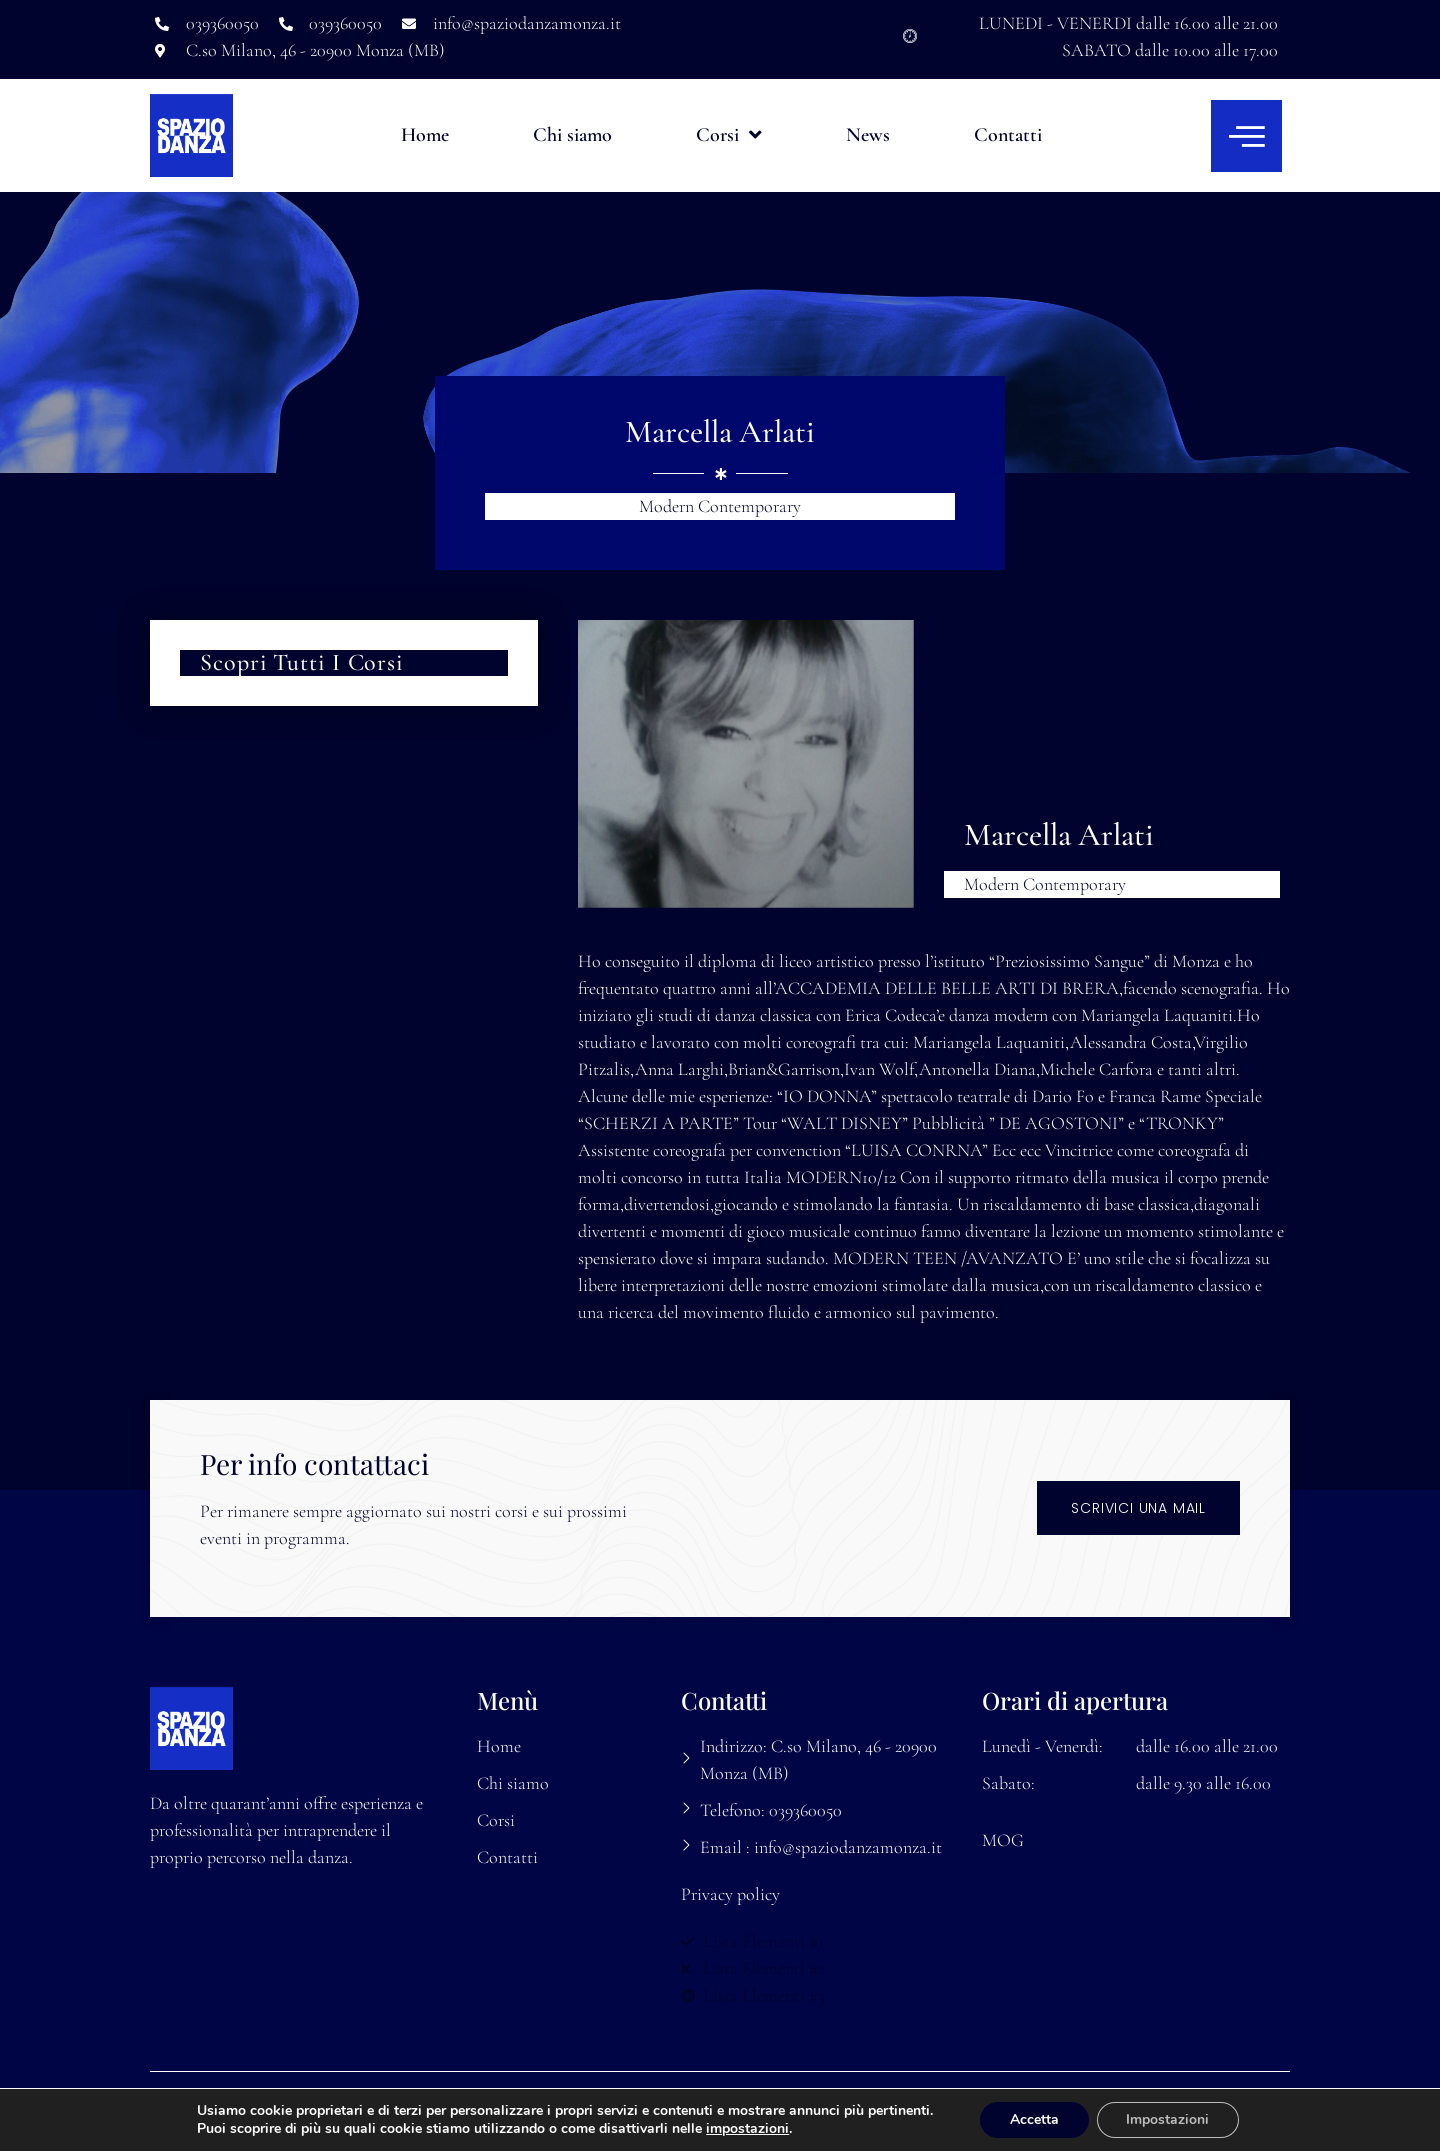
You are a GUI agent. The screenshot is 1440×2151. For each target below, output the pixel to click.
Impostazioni (1168, 2119)
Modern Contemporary (720, 506)
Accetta (1034, 2119)
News (868, 135)
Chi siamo (572, 135)
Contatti (1008, 135)
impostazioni (746, 2129)
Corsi (729, 135)
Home (425, 135)
